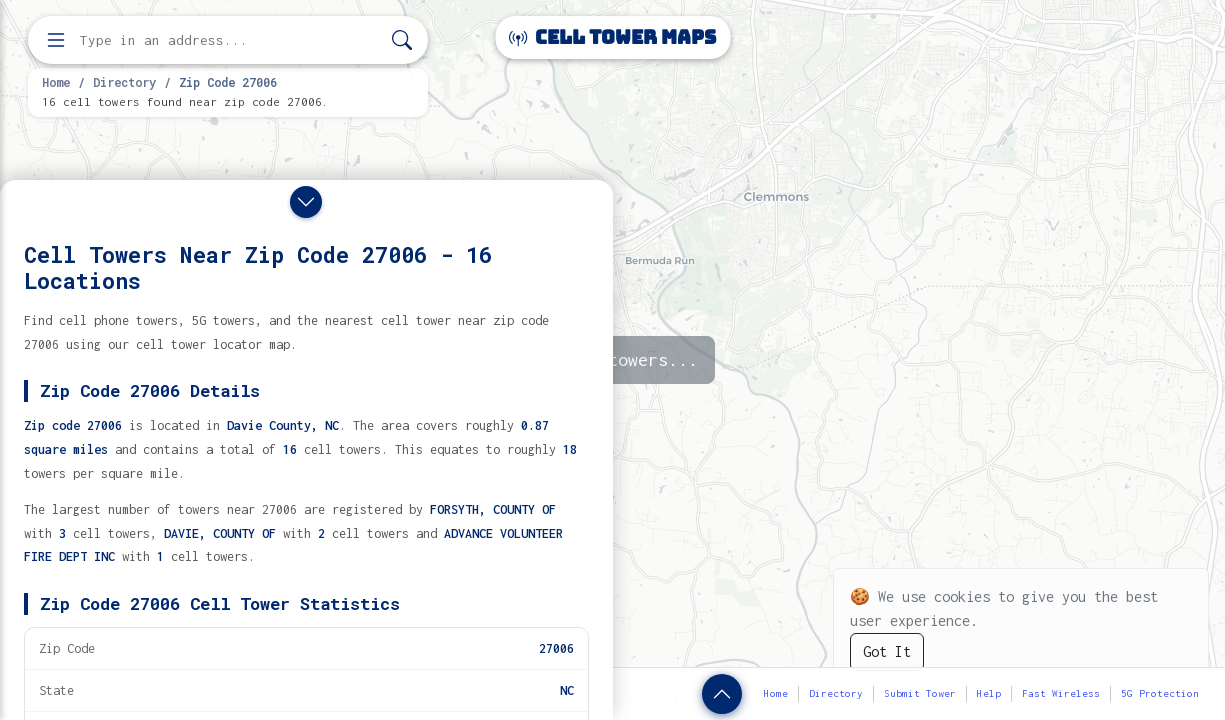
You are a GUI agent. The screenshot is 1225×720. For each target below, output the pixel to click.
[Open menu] (56, 40)
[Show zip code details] (722, 694)
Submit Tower (920, 693)
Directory (124, 82)
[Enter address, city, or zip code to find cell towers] (230, 40)
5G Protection (1160, 693)
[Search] (402, 40)
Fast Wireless (1061, 693)
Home (56, 82)
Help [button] (989, 693)
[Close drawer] (306, 202)
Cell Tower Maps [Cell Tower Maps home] (612, 37)
